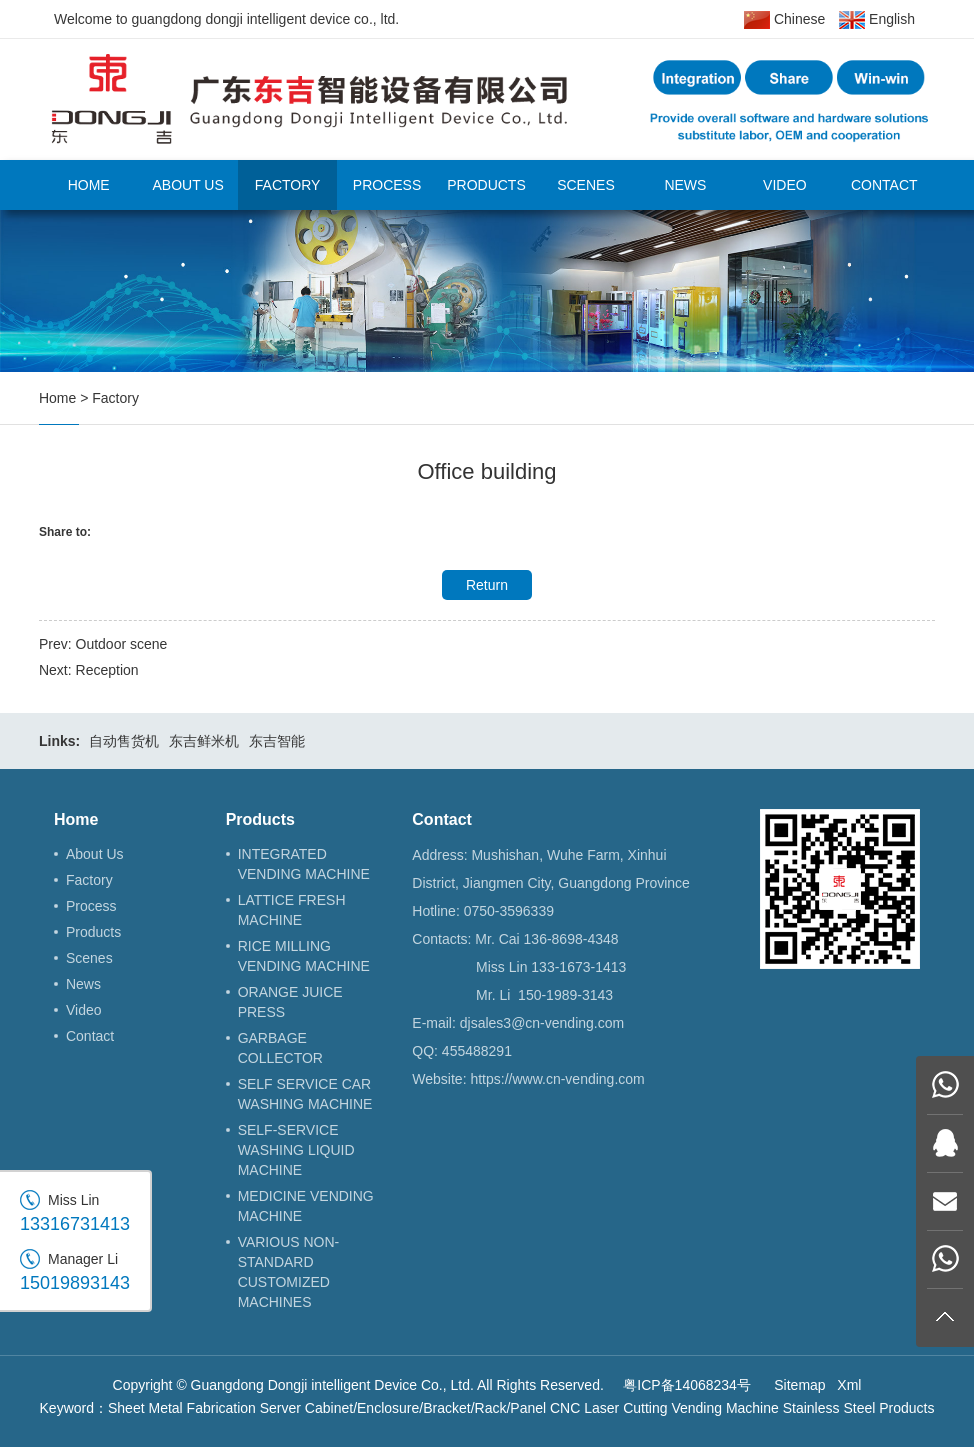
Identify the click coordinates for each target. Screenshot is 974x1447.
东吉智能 (277, 741)
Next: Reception (89, 670)
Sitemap (799, 1385)
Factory (288, 185)
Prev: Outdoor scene (103, 644)
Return (487, 585)
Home (89, 185)
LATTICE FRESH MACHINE (292, 910)
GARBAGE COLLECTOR (280, 1048)
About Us (187, 185)
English (877, 20)
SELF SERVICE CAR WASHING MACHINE (305, 1094)
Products (486, 185)
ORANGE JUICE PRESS (290, 1002)
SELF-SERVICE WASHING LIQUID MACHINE (296, 1150)
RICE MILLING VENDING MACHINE (304, 956)
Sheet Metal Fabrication (182, 1408)
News (685, 185)
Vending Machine (724, 1408)
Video (785, 185)
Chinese (784, 20)
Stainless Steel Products (859, 1408)
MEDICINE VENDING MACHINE (306, 1206)
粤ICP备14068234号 (687, 1385)
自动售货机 (124, 741)
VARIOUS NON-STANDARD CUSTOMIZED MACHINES (289, 1272)
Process (387, 185)
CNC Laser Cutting (609, 1408)
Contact (884, 185)
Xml (849, 1385)
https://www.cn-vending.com (557, 1079)
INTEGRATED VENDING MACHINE (304, 864)
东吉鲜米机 (204, 741)
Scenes (586, 185)
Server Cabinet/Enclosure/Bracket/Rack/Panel (403, 1408)
